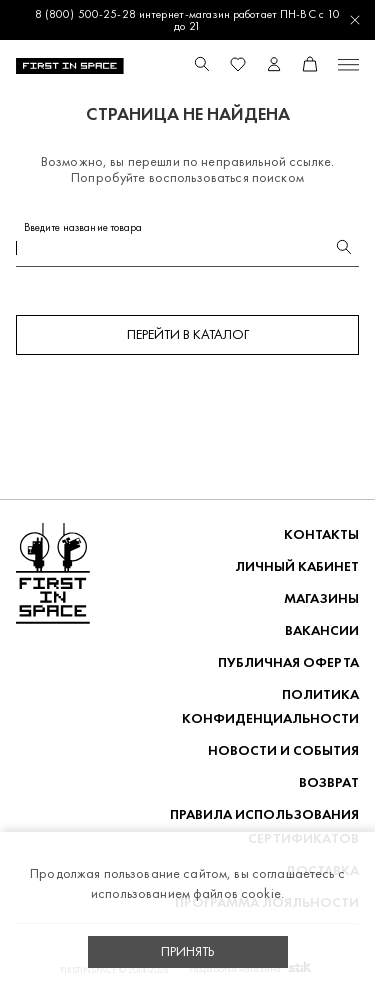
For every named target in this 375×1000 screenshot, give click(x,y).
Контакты (321, 534)
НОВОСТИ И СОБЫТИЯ (283, 750)
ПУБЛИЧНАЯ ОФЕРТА (288, 662)
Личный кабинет (297, 566)
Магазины (321, 598)
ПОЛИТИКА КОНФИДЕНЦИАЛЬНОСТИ (270, 706)
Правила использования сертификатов (264, 826)
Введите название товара (83, 227)
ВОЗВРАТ (329, 782)
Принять (188, 951)
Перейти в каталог (188, 334)
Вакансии (322, 630)
